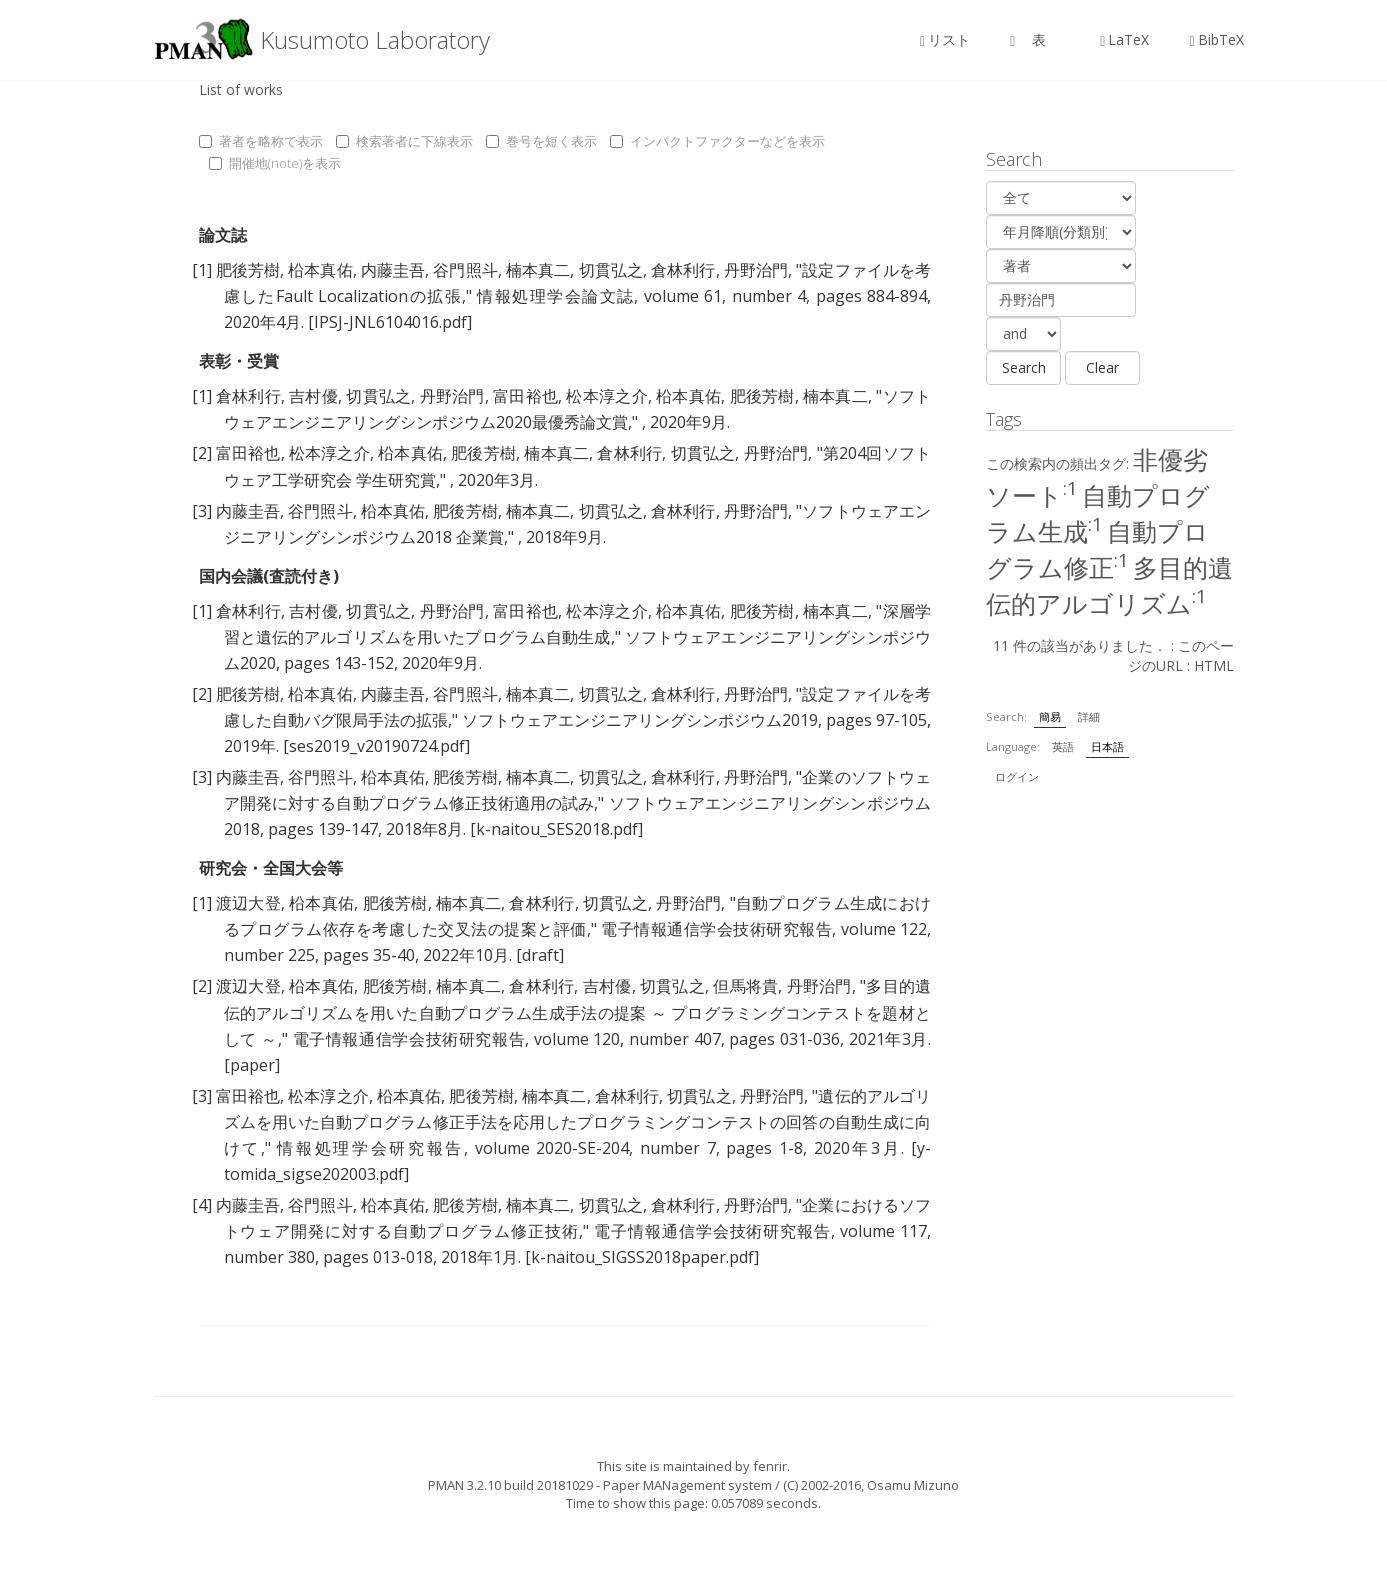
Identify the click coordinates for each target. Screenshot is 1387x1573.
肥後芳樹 (248, 270)
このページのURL (1181, 655)
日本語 (1107, 746)
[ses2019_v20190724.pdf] (376, 746)
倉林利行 (683, 270)
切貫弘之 (611, 270)
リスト (945, 39)
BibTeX (1216, 39)
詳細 (1089, 716)
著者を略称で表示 (261, 141)
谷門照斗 (465, 270)
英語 (1063, 746)
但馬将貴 (745, 986)
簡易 (1050, 716)
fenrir (770, 1466)
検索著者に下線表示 (404, 141)
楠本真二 (538, 270)
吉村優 (313, 396)
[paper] (252, 1065)
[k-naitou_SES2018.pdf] (556, 829)
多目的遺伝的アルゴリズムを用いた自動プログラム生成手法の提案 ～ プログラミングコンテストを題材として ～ (578, 1012)
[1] (202, 270)
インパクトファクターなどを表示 (717, 141)
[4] (202, 1205)
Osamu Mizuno (913, 1485)
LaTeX (1124, 39)
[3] (202, 511)
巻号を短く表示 (541, 141)
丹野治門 (756, 270)
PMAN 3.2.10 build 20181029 (510, 1485)
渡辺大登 (248, 903)
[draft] (540, 955)
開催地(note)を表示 (275, 163)
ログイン (1017, 776)
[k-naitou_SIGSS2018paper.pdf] (642, 1257)
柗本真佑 (320, 270)
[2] (202, 453)
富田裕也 (525, 396)
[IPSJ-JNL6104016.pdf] (390, 322)
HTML (1214, 665)
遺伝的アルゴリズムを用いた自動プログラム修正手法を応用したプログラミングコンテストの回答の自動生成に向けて (578, 1122)
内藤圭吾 (393, 270)
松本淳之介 (606, 396)
